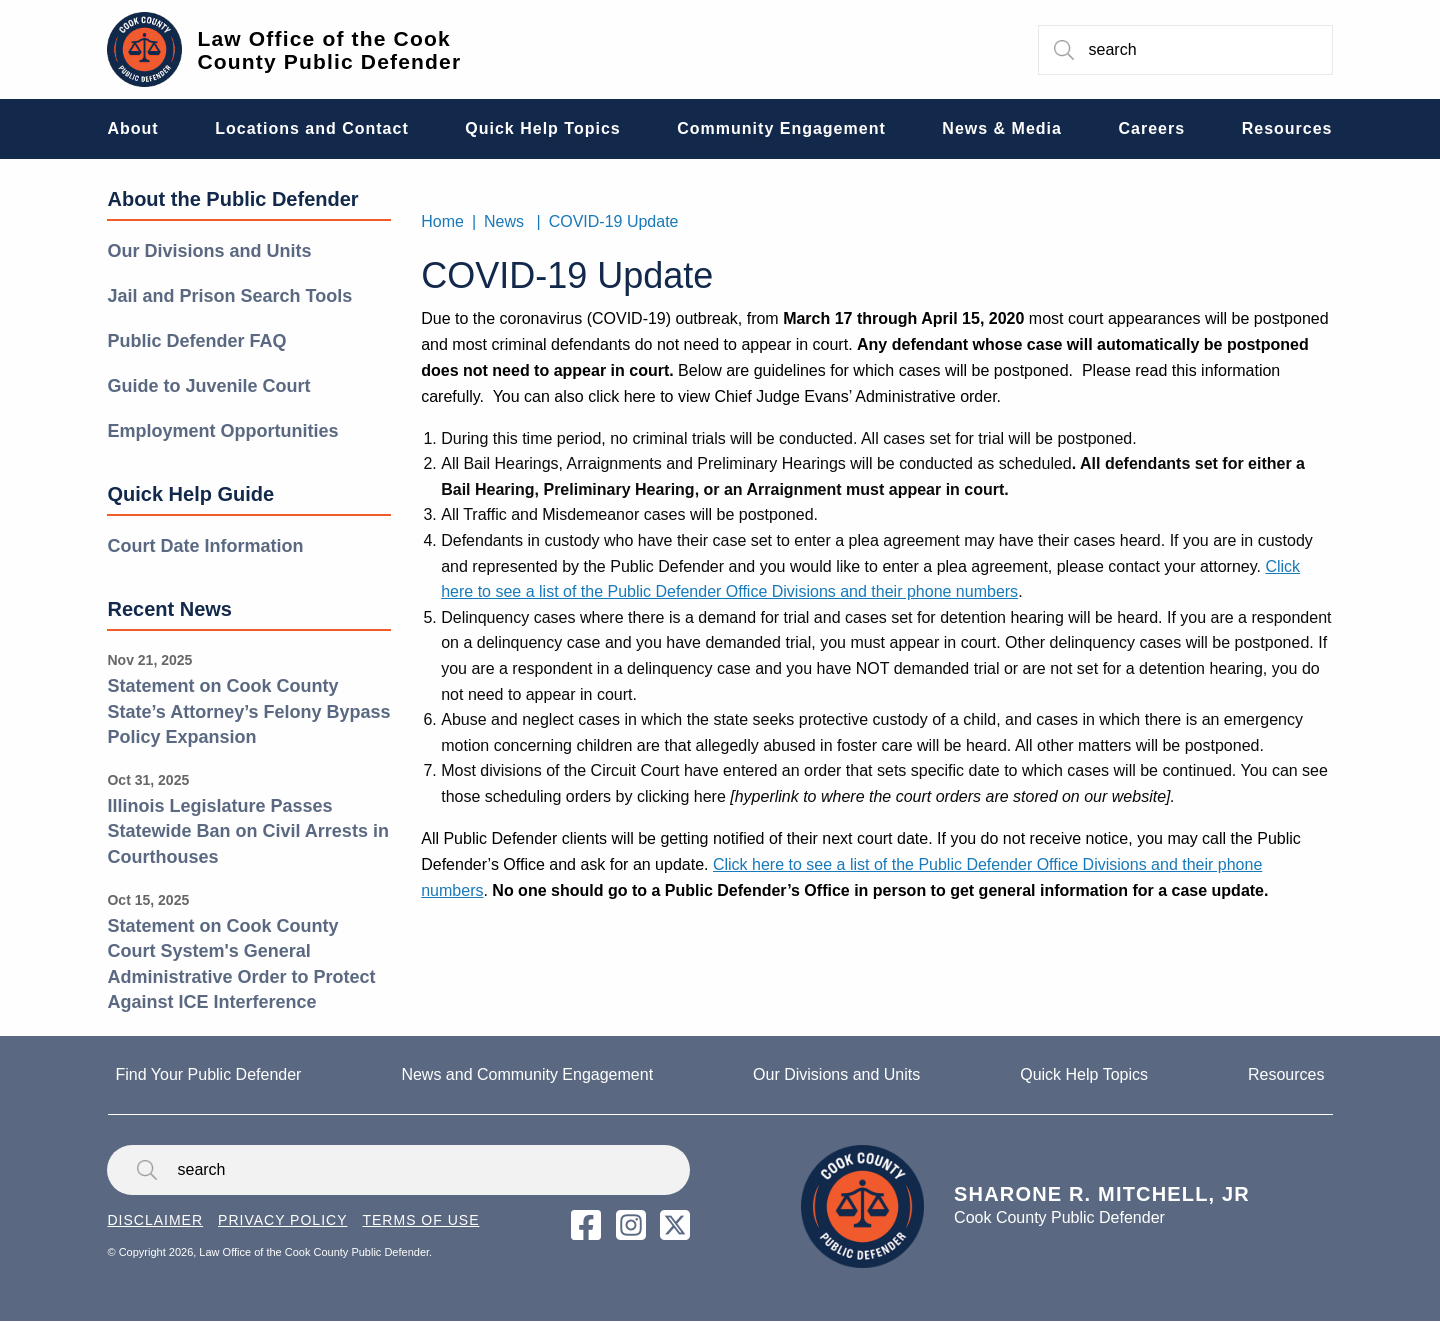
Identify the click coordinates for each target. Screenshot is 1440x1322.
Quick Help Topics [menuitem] (542, 128)
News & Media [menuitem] (1002, 128)
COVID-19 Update (614, 221)
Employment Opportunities (222, 431)
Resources (1286, 1074)
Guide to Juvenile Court (208, 386)
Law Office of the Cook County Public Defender (329, 50)
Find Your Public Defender (209, 1074)
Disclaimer (155, 1220)
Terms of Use (420, 1220)
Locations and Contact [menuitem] (311, 128)
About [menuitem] (132, 128)
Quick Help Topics (1084, 1074)
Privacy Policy (282, 1220)
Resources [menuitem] (1287, 128)
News (504, 221)
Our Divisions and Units (209, 251)
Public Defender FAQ (196, 341)
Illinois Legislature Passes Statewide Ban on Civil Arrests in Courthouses (247, 831)
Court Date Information (205, 546)
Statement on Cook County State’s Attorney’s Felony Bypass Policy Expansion (248, 711)
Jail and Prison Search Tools (229, 296)
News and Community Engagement (527, 1074)
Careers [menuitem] (1152, 128)
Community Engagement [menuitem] (781, 128)
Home (442, 221)
